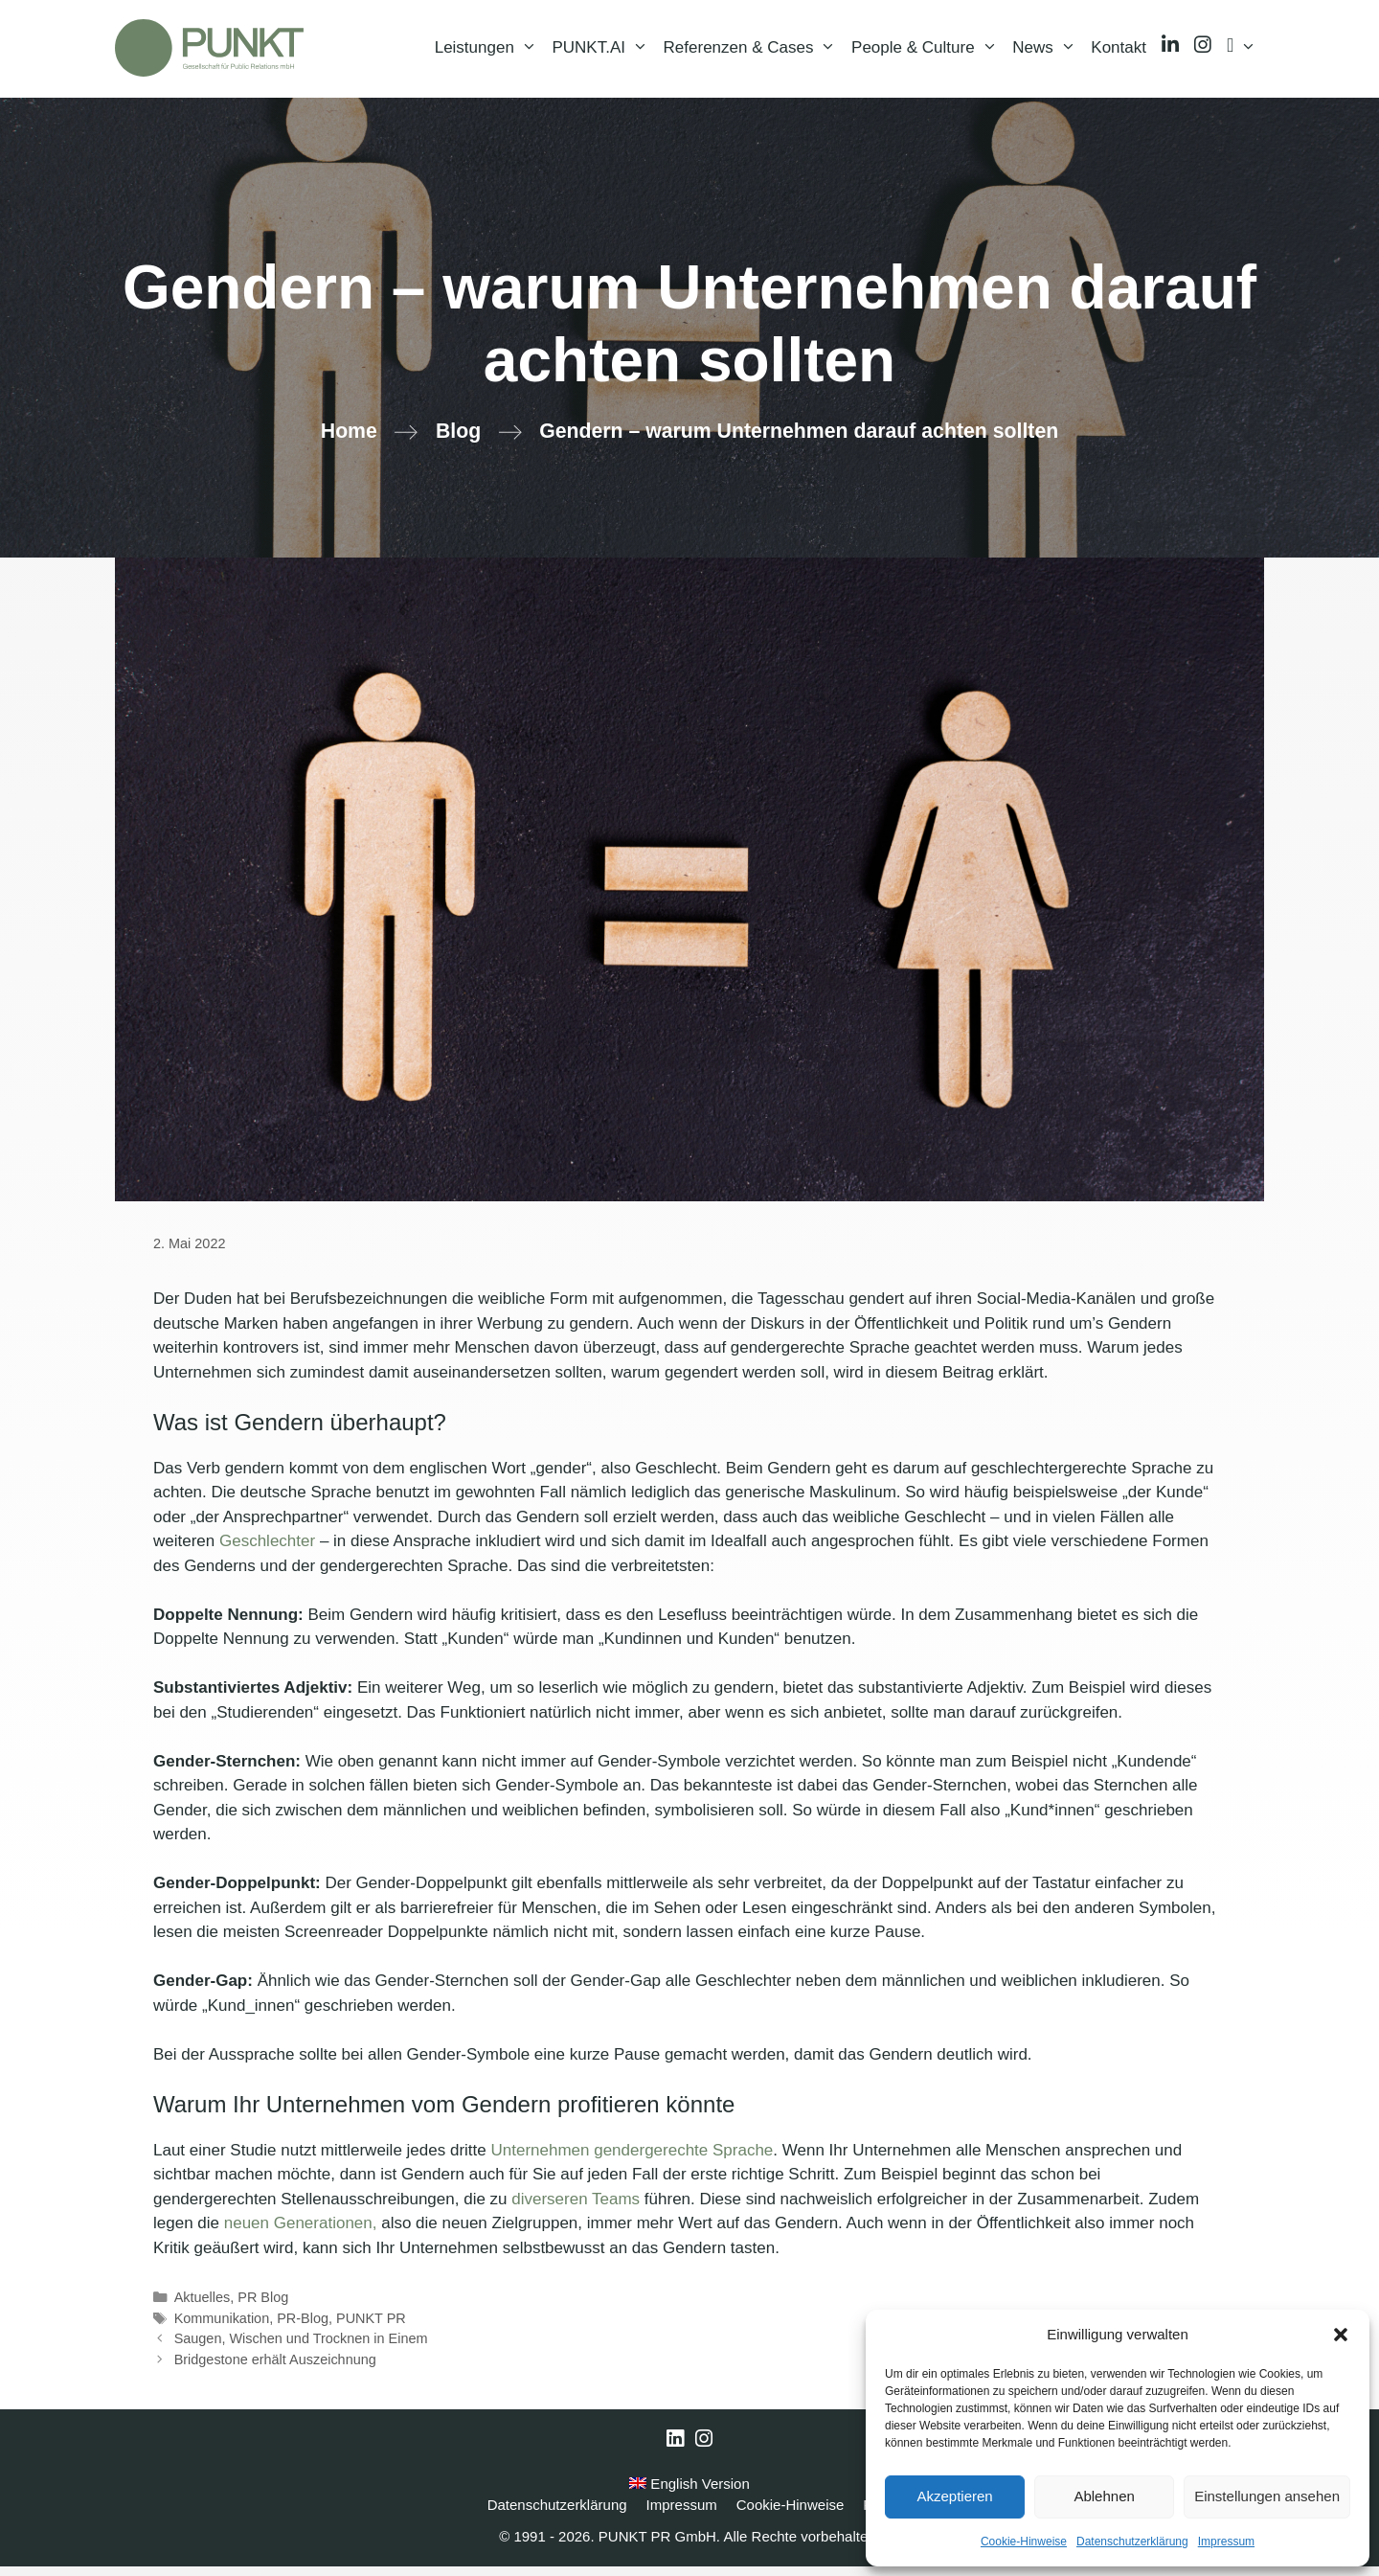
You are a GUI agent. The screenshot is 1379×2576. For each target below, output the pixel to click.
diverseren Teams (575, 2209)
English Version (689, 2493)
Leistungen (490, 53)
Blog (458, 441)
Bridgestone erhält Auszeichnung (275, 2369)
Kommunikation (222, 2328)
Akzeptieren (954, 2496)
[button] (1340, 2334)
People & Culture (928, 53)
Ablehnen (1104, 2496)
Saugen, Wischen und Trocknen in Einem (301, 2349)
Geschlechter (267, 1551)
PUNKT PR (371, 2328)
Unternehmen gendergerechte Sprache (631, 2160)
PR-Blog (302, 2328)
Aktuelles (202, 2306)
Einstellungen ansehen (1267, 2496)
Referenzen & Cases (754, 53)
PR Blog (262, 2306)
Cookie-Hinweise (1024, 2541)
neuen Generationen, (300, 2232)
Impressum (1226, 2541)
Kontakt (1118, 52)
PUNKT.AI (603, 53)
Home (349, 441)
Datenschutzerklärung (1132, 2541)
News (1047, 53)
